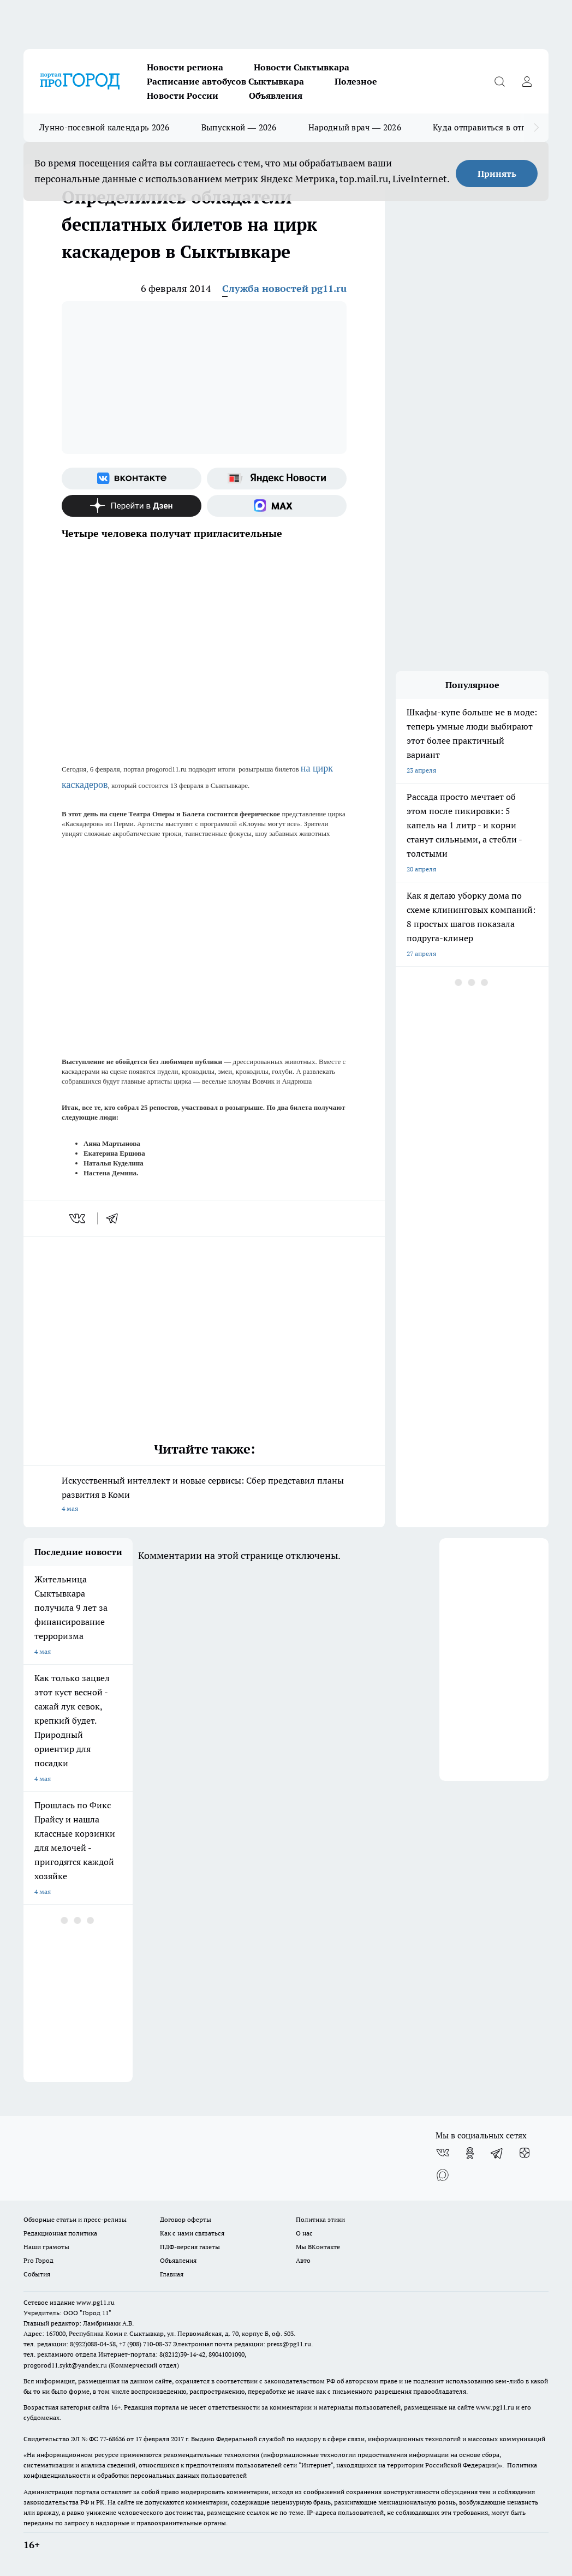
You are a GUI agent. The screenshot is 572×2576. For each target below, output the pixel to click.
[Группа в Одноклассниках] (470, 2153)
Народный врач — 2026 (354, 127)
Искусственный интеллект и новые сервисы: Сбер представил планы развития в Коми (204, 1495)
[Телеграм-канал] (497, 2153)
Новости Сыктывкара (301, 67)
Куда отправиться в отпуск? (488, 127)
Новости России (182, 95)
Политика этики (320, 2219)
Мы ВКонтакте (318, 2247)
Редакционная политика (60, 2233)
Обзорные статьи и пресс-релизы (75, 2219)
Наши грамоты (46, 2247)
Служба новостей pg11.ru (284, 288)
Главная (171, 2274)
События (36, 2274)
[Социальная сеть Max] (277, 506)
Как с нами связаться (192, 2233)
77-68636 (112, 2439)
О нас (304, 2233)
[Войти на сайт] (527, 81)
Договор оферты (185, 2219)
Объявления (275, 95)
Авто (303, 2260)
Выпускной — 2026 (239, 127)
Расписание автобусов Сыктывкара (225, 81)
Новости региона (185, 67)
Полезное (356, 81)
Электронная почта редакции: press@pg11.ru (242, 2344)
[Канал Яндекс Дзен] (131, 506)
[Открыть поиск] (499, 81)
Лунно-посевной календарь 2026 (104, 127)
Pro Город (38, 2260)
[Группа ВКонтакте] (131, 478)
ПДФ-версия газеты (190, 2247)
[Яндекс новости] (277, 478)
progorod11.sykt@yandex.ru (65, 2365)
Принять (497, 173)
